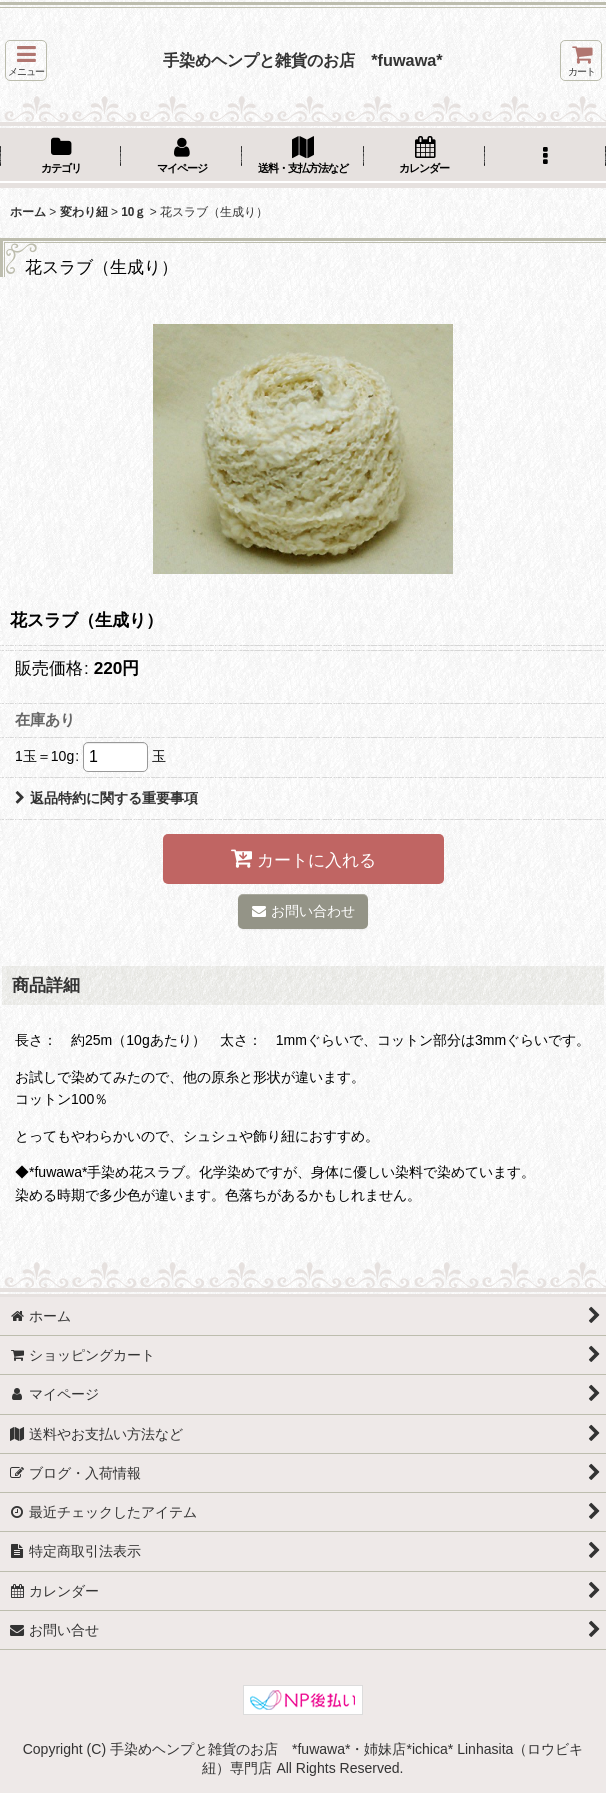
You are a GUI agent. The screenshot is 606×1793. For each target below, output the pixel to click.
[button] (26, 60)
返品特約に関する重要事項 (106, 798)
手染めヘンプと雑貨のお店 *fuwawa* (302, 60)
